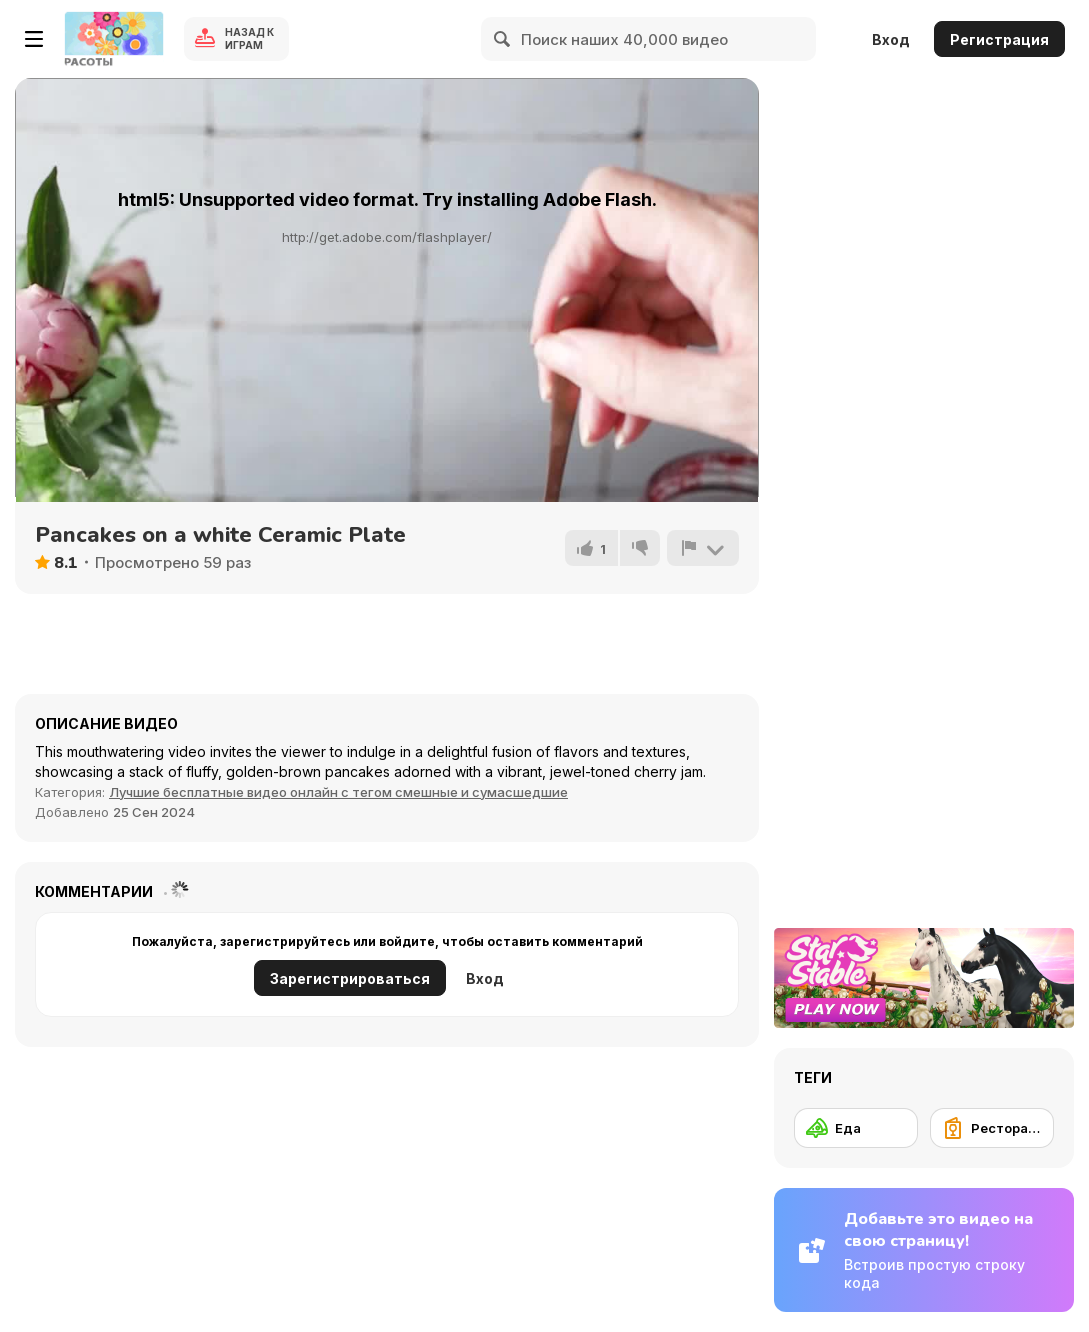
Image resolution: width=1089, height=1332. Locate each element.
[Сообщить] (703, 548)
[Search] (503, 39)
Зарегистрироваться (350, 978)
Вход (891, 39)
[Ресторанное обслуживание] (992, 1128)
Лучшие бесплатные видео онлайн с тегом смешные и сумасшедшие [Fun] (338, 792)
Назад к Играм (249, 38)
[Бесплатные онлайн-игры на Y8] (114, 39)
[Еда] (856, 1128)
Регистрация (999, 39)
